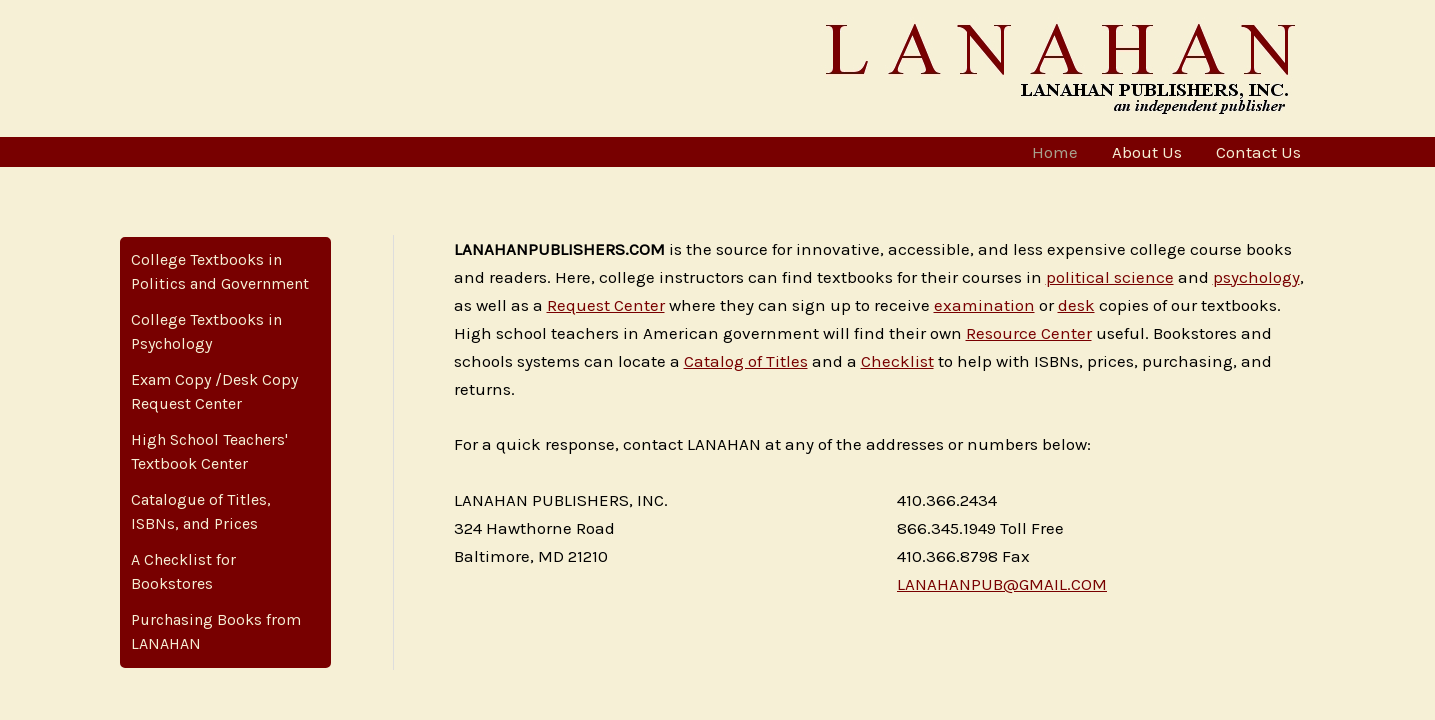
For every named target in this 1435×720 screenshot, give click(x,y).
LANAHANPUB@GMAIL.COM (1002, 584)
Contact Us (1258, 152)
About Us (1147, 152)
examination (984, 305)
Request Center (606, 305)
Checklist (897, 361)
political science (1110, 277)
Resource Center (1029, 333)
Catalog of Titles (746, 361)
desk (1076, 305)
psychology (1256, 277)
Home (1055, 152)
